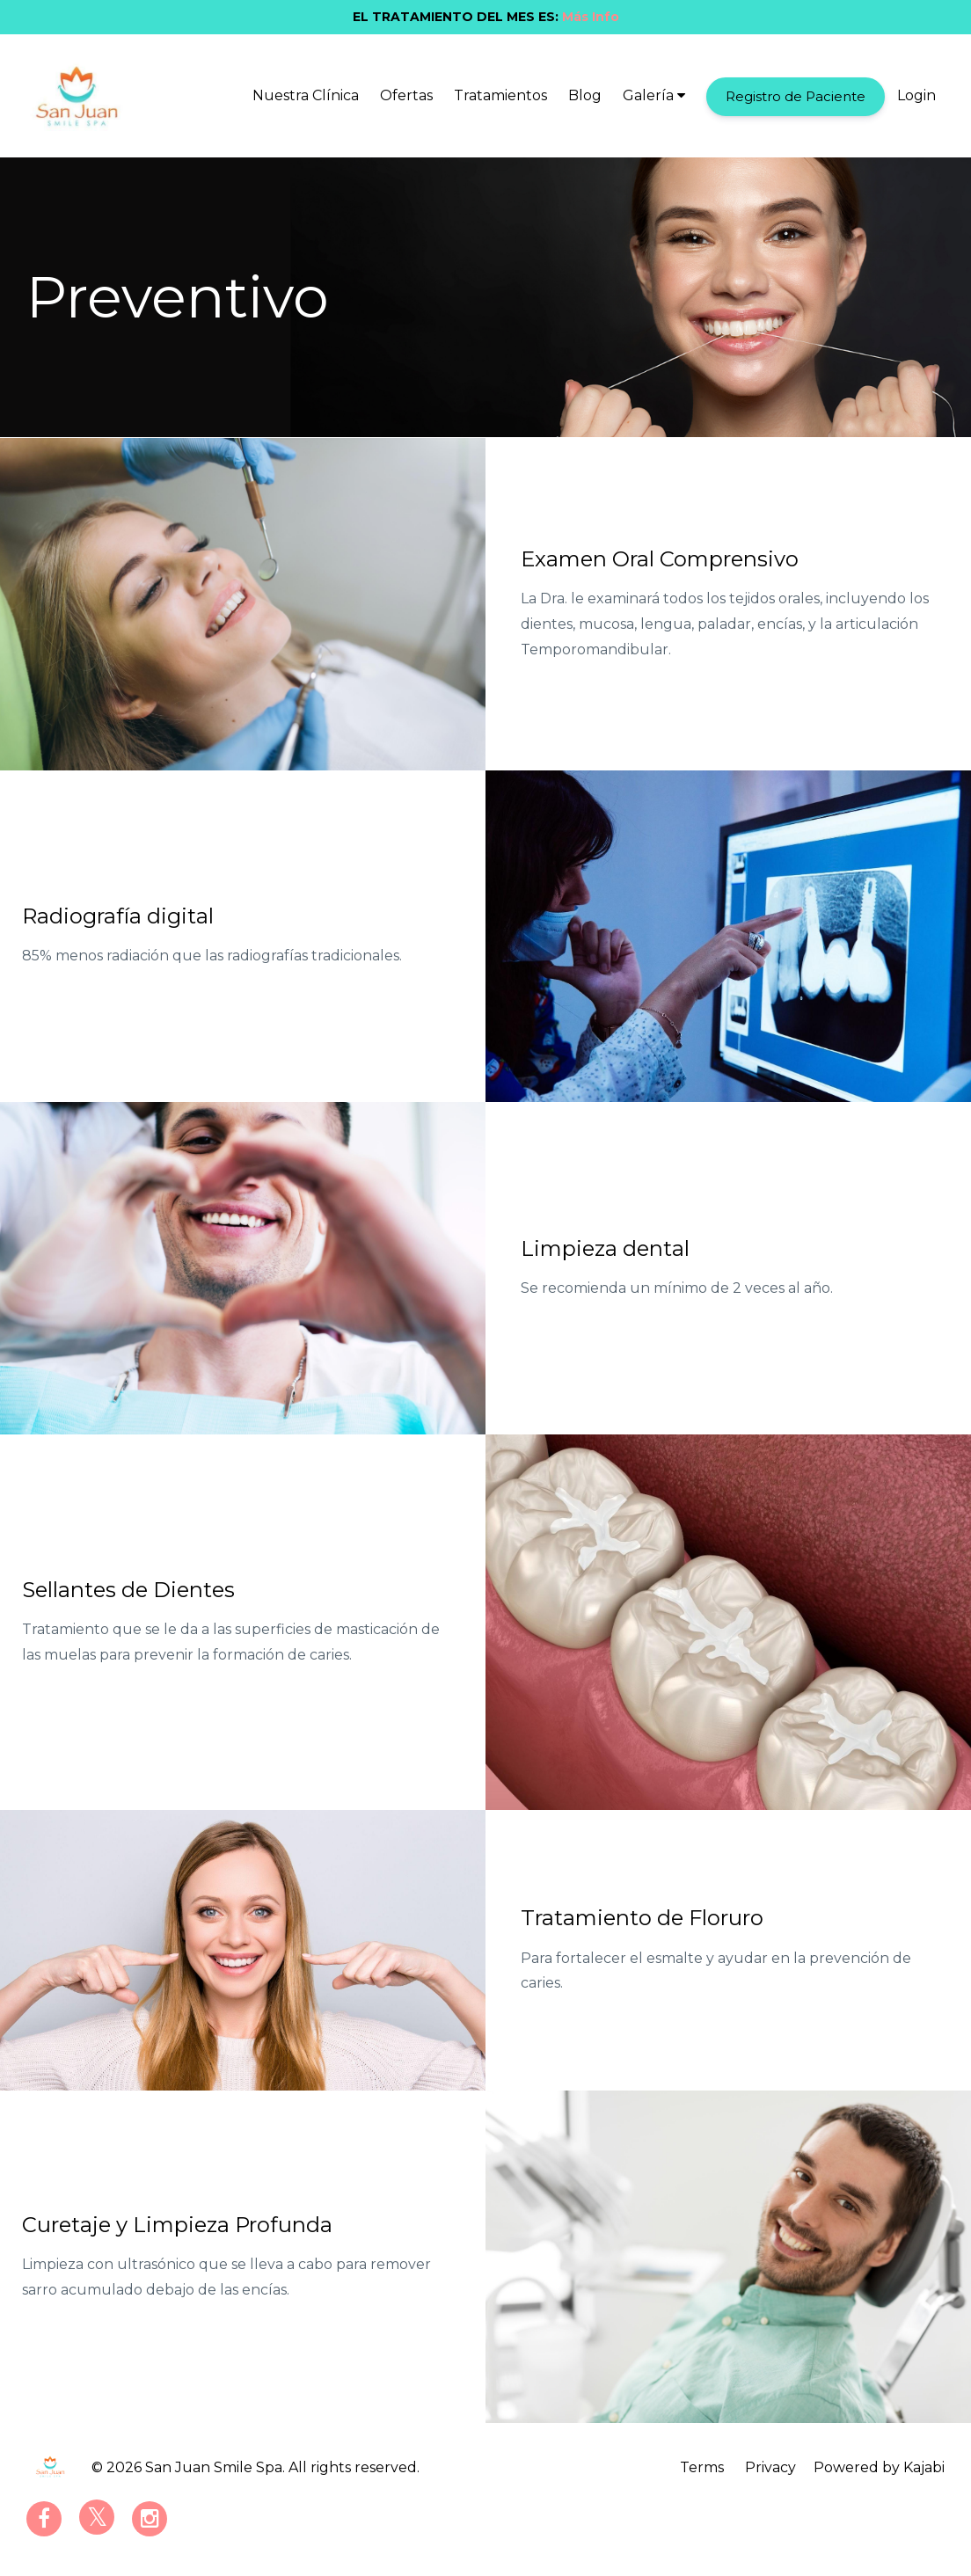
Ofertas (406, 95)
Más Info (590, 17)
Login (916, 95)
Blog (585, 95)
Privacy (770, 2467)
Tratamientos (500, 95)
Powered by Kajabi (879, 2467)
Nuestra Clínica (305, 95)
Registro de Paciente (795, 96)
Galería (654, 95)
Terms (702, 2467)
